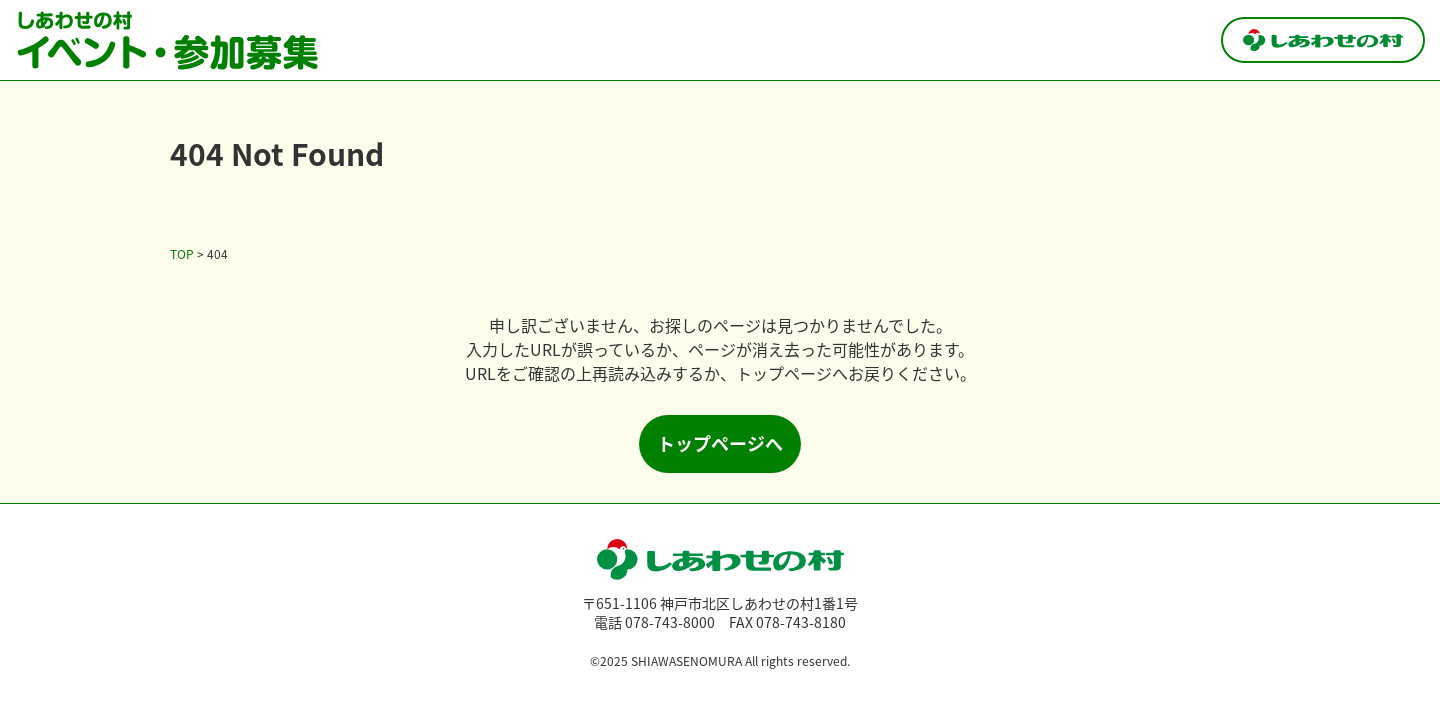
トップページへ (720, 443)
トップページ (784, 373)
